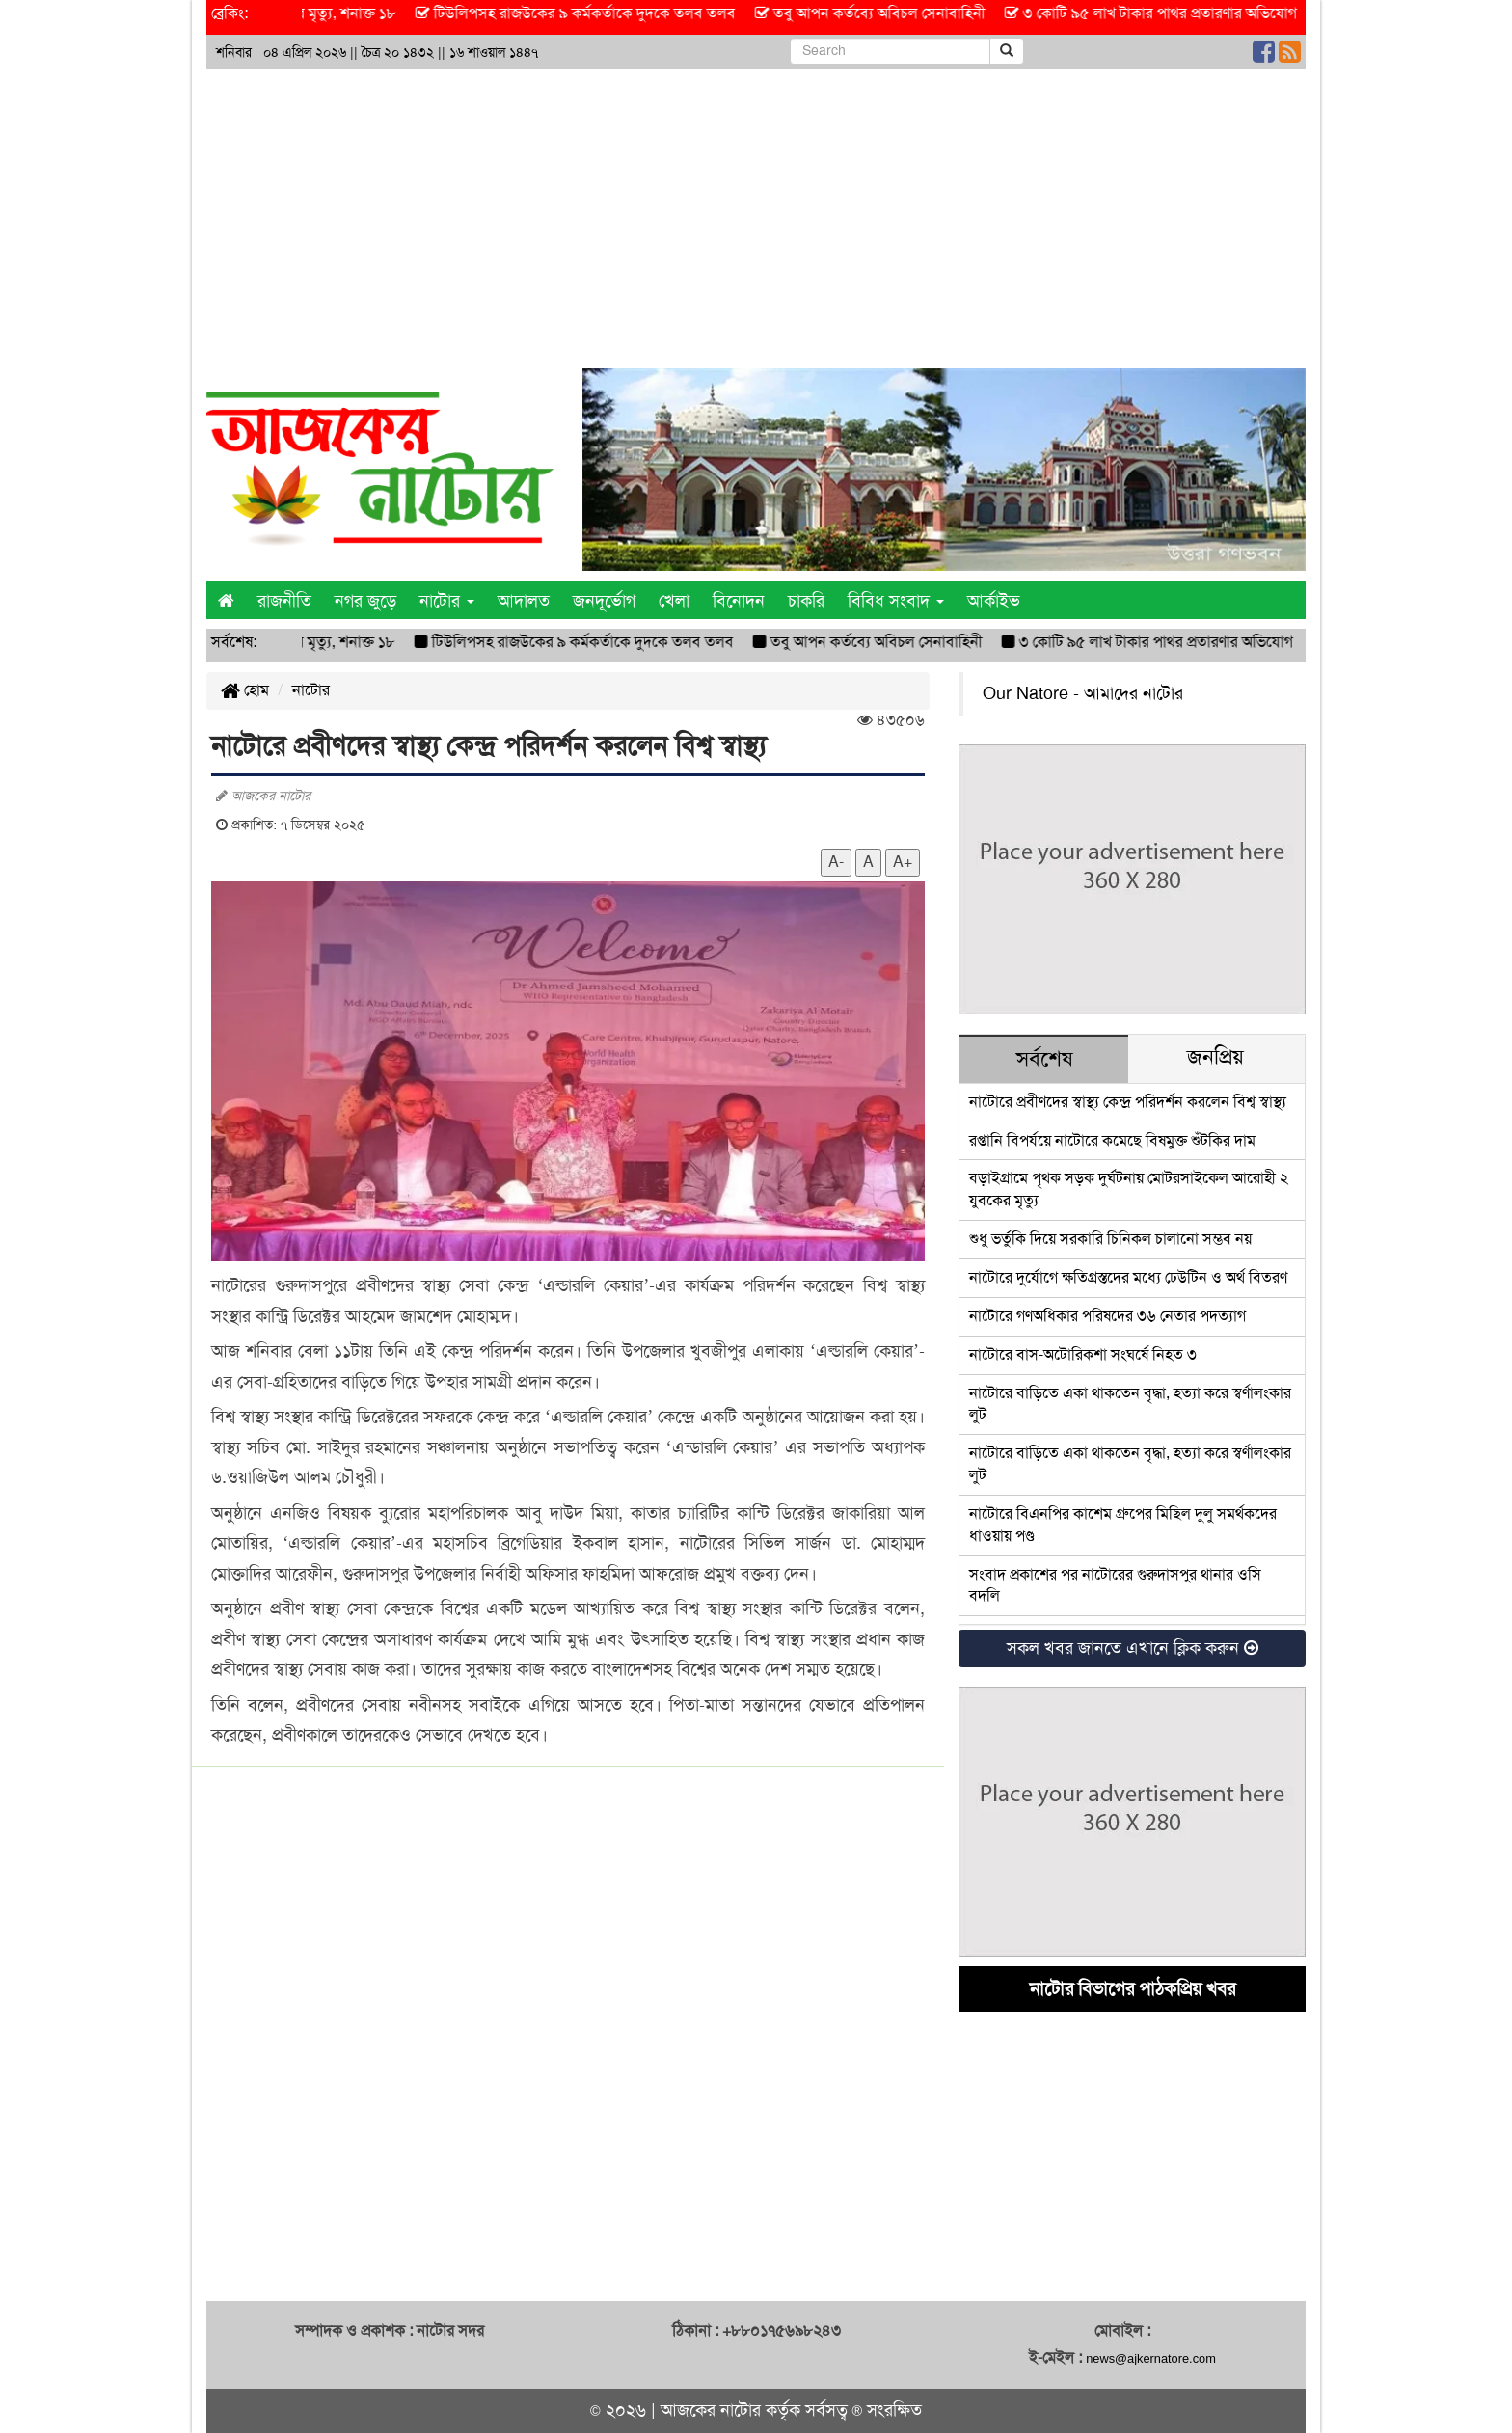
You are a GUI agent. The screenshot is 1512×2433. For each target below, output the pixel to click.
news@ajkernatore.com (1151, 2358)
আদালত (524, 600)
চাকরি (806, 600)
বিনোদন (739, 600)
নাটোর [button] (446, 600)
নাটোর (311, 690)
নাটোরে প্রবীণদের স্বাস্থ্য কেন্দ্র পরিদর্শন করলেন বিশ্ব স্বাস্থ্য (1127, 1102)
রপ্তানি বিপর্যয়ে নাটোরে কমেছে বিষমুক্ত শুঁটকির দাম (1112, 1140)
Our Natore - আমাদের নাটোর (1083, 693)
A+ (902, 862)
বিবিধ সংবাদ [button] (896, 600)
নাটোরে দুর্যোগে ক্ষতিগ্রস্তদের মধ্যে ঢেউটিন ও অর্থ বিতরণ (1128, 1277)
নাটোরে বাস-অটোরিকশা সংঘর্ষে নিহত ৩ (1083, 1354)
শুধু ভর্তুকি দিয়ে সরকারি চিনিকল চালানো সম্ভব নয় (1110, 1239)
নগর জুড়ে (365, 600)
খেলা (674, 600)
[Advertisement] (756, 214)
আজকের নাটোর (711, 2409)
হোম (245, 690)
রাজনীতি (284, 600)
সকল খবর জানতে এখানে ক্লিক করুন (1132, 1648)
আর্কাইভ (993, 600)
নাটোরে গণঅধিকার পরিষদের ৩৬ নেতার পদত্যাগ (1107, 1316)
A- (836, 862)
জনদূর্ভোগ (604, 600)
